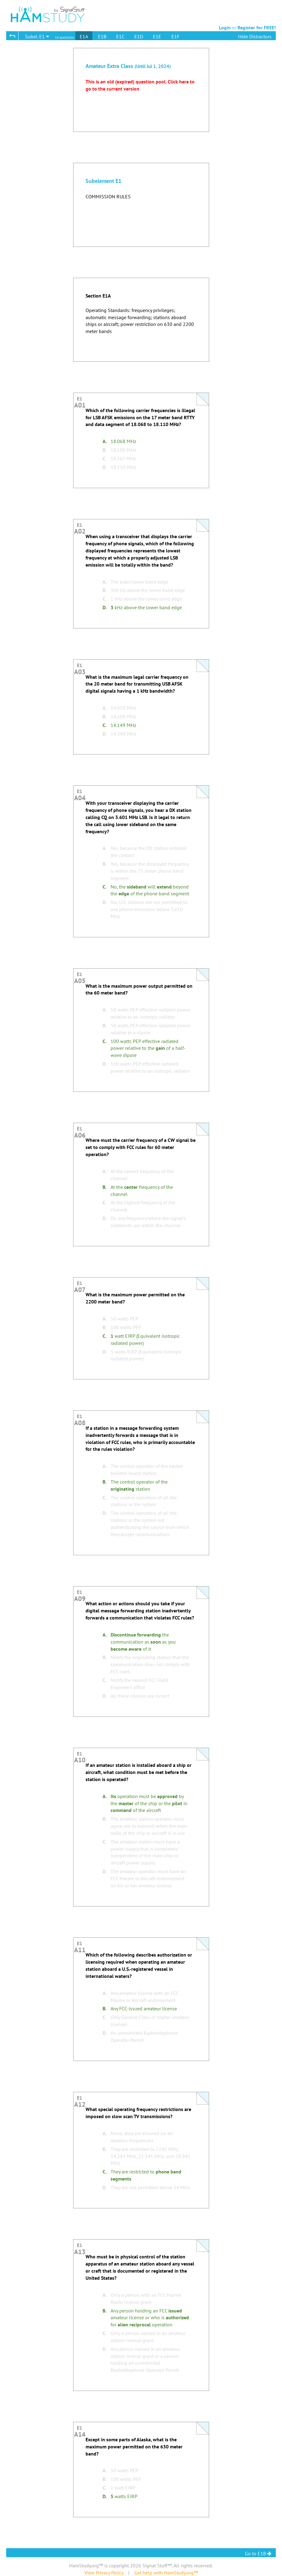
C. (105, 458)
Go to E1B (258, 2553)
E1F (175, 36)
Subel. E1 (37, 36)
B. (105, 450)
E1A (84, 36)
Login (225, 27)
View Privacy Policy (103, 2573)
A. (105, 441)
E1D (138, 36)
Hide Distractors (254, 36)
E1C (120, 36)
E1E (157, 36)
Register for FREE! (257, 27)
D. (105, 467)
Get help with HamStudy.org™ (166, 2573)
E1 (80, 400)
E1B (102, 36)
